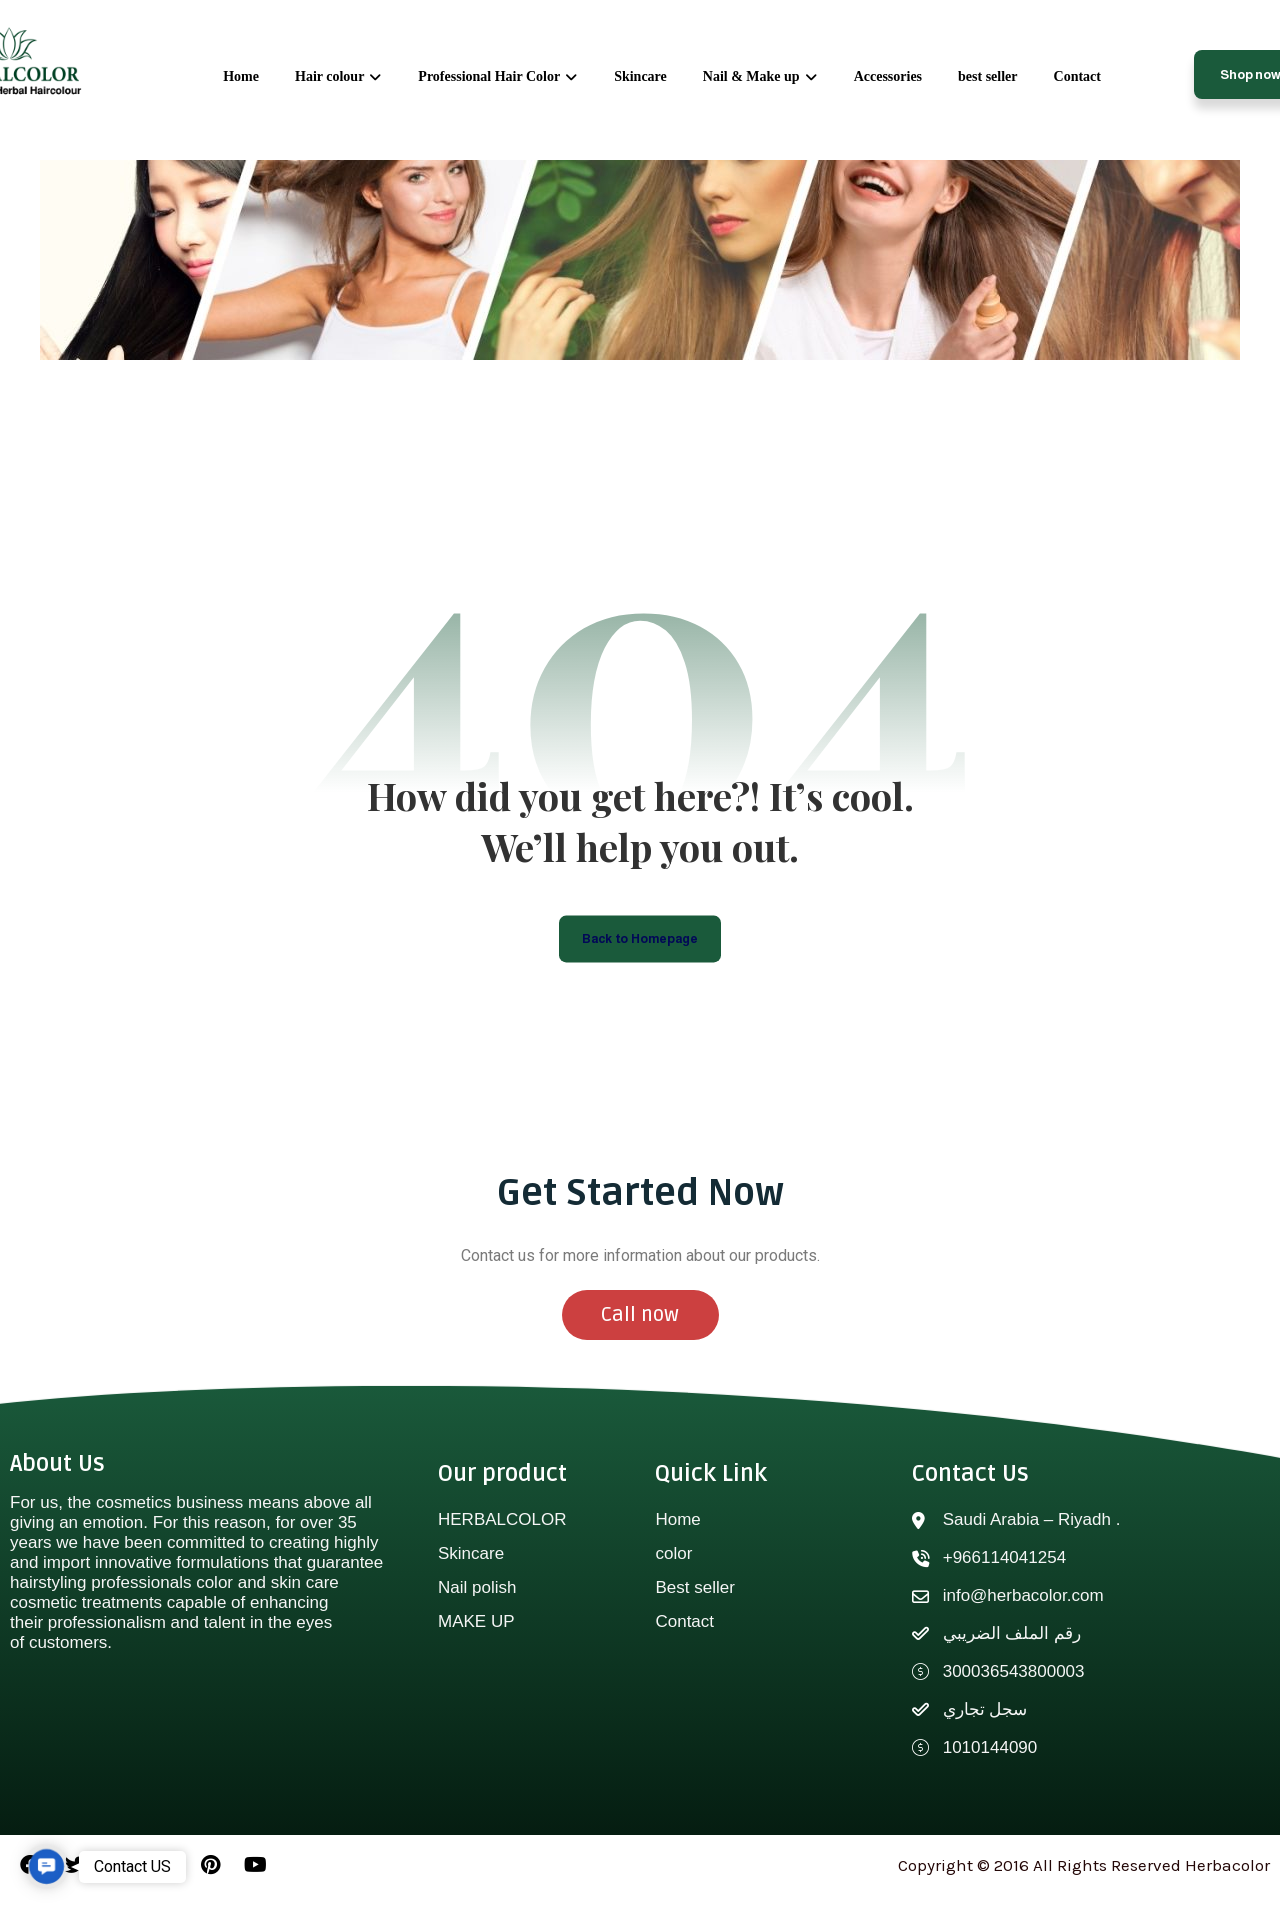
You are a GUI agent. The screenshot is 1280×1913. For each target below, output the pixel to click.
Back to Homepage (640, 949)
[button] (46, 1866)
